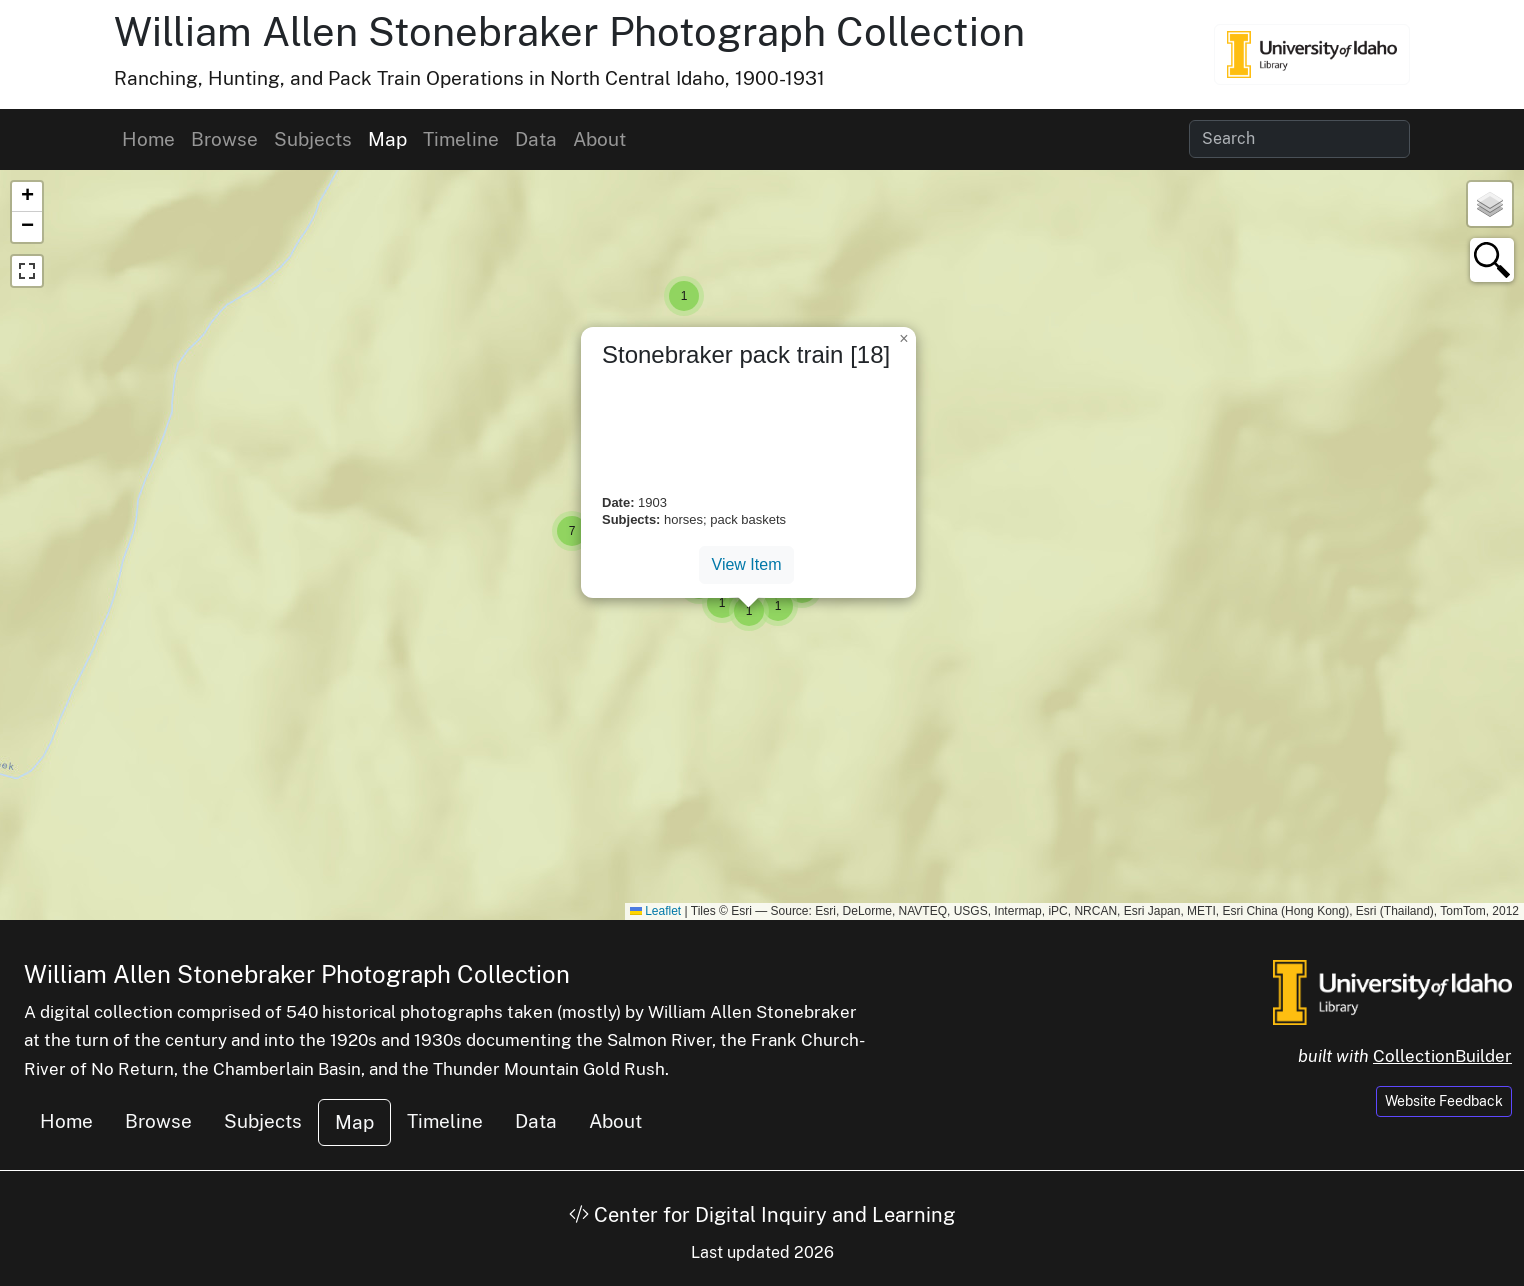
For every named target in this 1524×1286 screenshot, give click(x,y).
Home (148, 139)
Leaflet (655, 911)
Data (536, 139)
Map (387, 139)
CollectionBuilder (1442, 1056)
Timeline (461, 139)
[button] (684, 296)
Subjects (313, 139)
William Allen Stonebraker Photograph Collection (569, 31)
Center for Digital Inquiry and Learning (762, 1215)
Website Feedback (1444, 1101)
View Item (747, 564)
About (599, 139)
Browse (224, 139)
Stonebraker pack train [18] (746, 354)
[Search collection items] (1299, 139)
